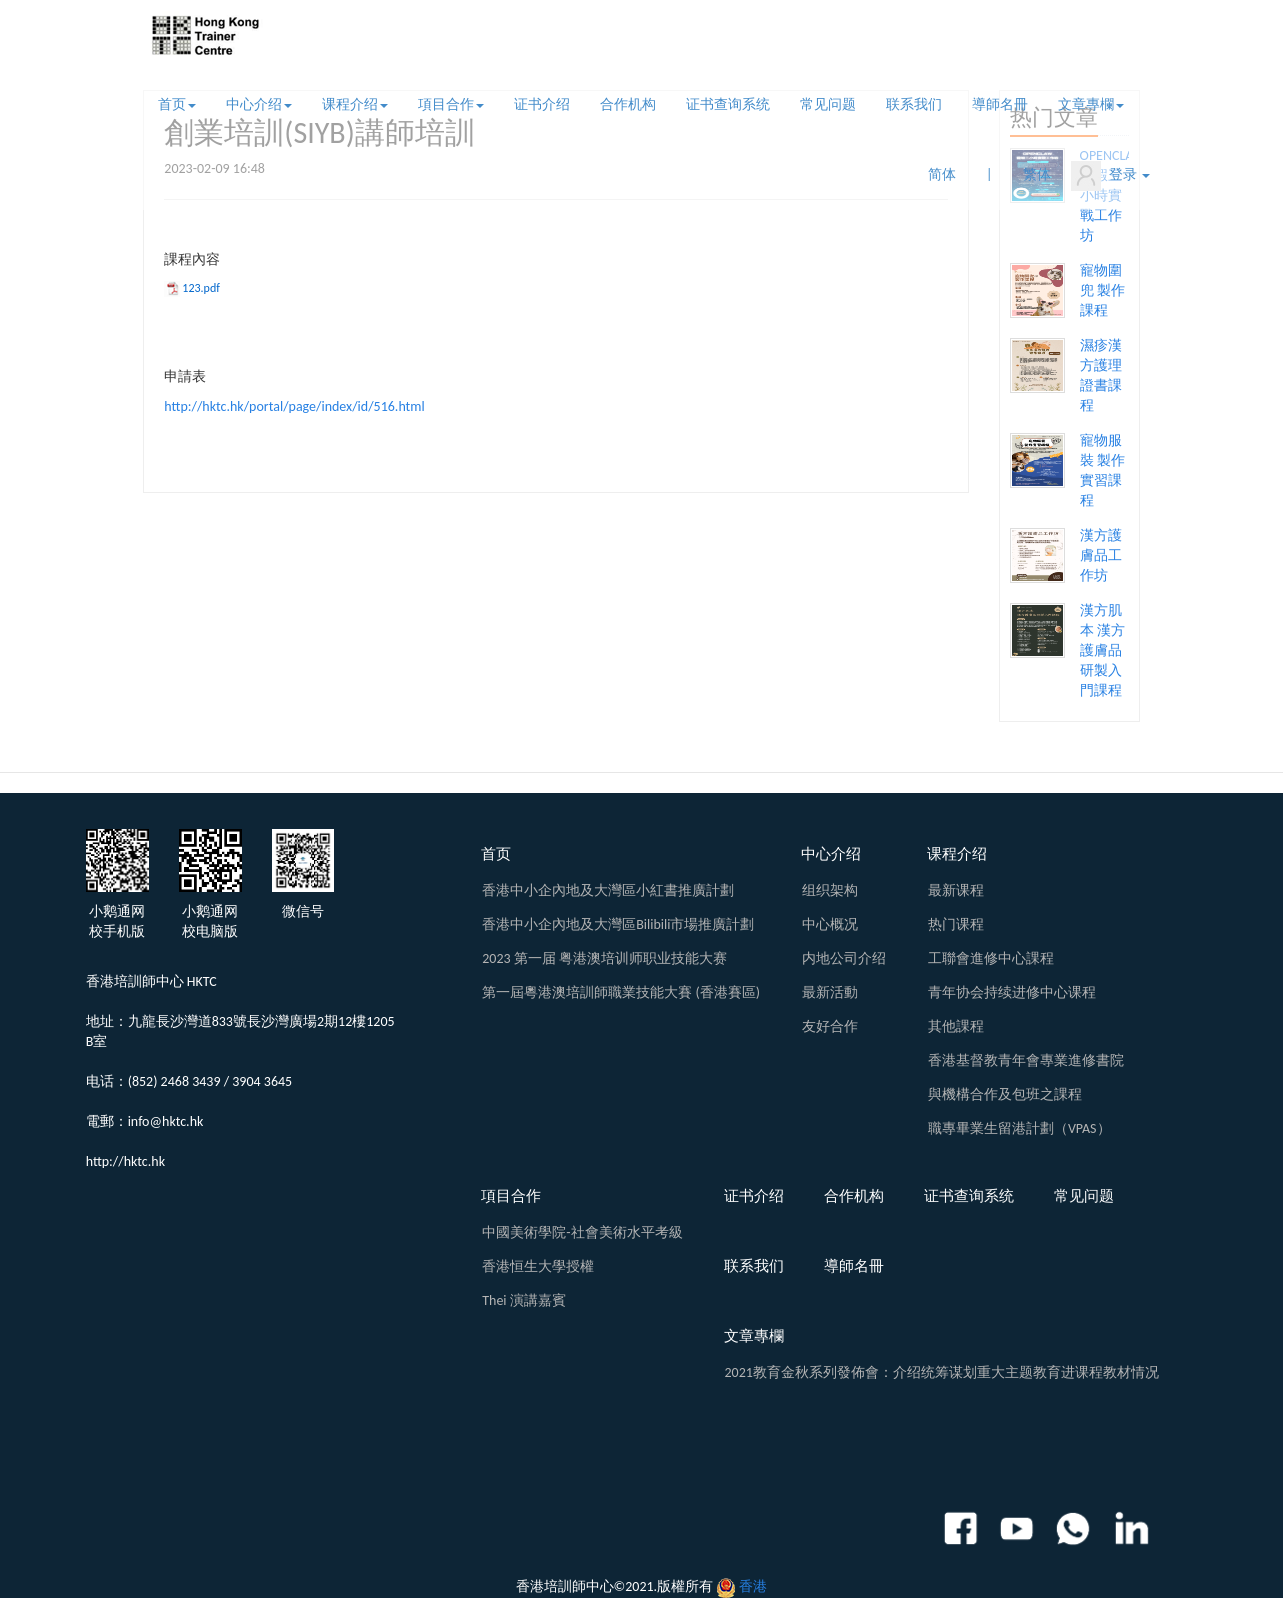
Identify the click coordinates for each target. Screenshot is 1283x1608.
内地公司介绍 (844, 958)
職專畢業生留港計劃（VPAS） (1019, 1128)
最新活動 (830, 992)
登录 (1110, 176)
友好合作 (830, 1026)
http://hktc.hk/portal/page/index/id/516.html (294, 406)
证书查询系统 (728, 104)
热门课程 (956, 924)
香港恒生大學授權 (538, 1266)
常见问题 (828, 104)
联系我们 (914, 104)
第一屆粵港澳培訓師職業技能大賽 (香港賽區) (621, 992)
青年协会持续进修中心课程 (1012, 992)
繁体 (1037, 174)
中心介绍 (259, 104)
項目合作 (451, 104)
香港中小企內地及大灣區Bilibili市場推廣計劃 (618, 924)
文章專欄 (1091, 104)
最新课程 (956, 890)
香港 (753, 1586)
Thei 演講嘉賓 (524, 1300)
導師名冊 (1000, 104)
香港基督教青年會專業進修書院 (1026, 1060)
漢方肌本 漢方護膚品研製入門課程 (1102, 650)
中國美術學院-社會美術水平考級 (582, 1232)
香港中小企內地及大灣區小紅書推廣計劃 (608, 890)
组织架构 (830, 890)
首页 (177, 104)
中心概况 (830, 924)
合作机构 (628, 104)
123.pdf (201, 288)
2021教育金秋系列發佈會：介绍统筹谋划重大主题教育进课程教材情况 (942, 1372)
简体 (942, 174)
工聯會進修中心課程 (991, 958)
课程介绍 (355, 104)
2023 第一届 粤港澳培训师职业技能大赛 (604, 958)
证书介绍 (542, 104)
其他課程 (956, 1026)
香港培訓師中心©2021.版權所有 (615, 1586)
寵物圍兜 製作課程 (1102, 290)
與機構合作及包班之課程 (1005, 1094)
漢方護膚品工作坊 (1101, 555)
